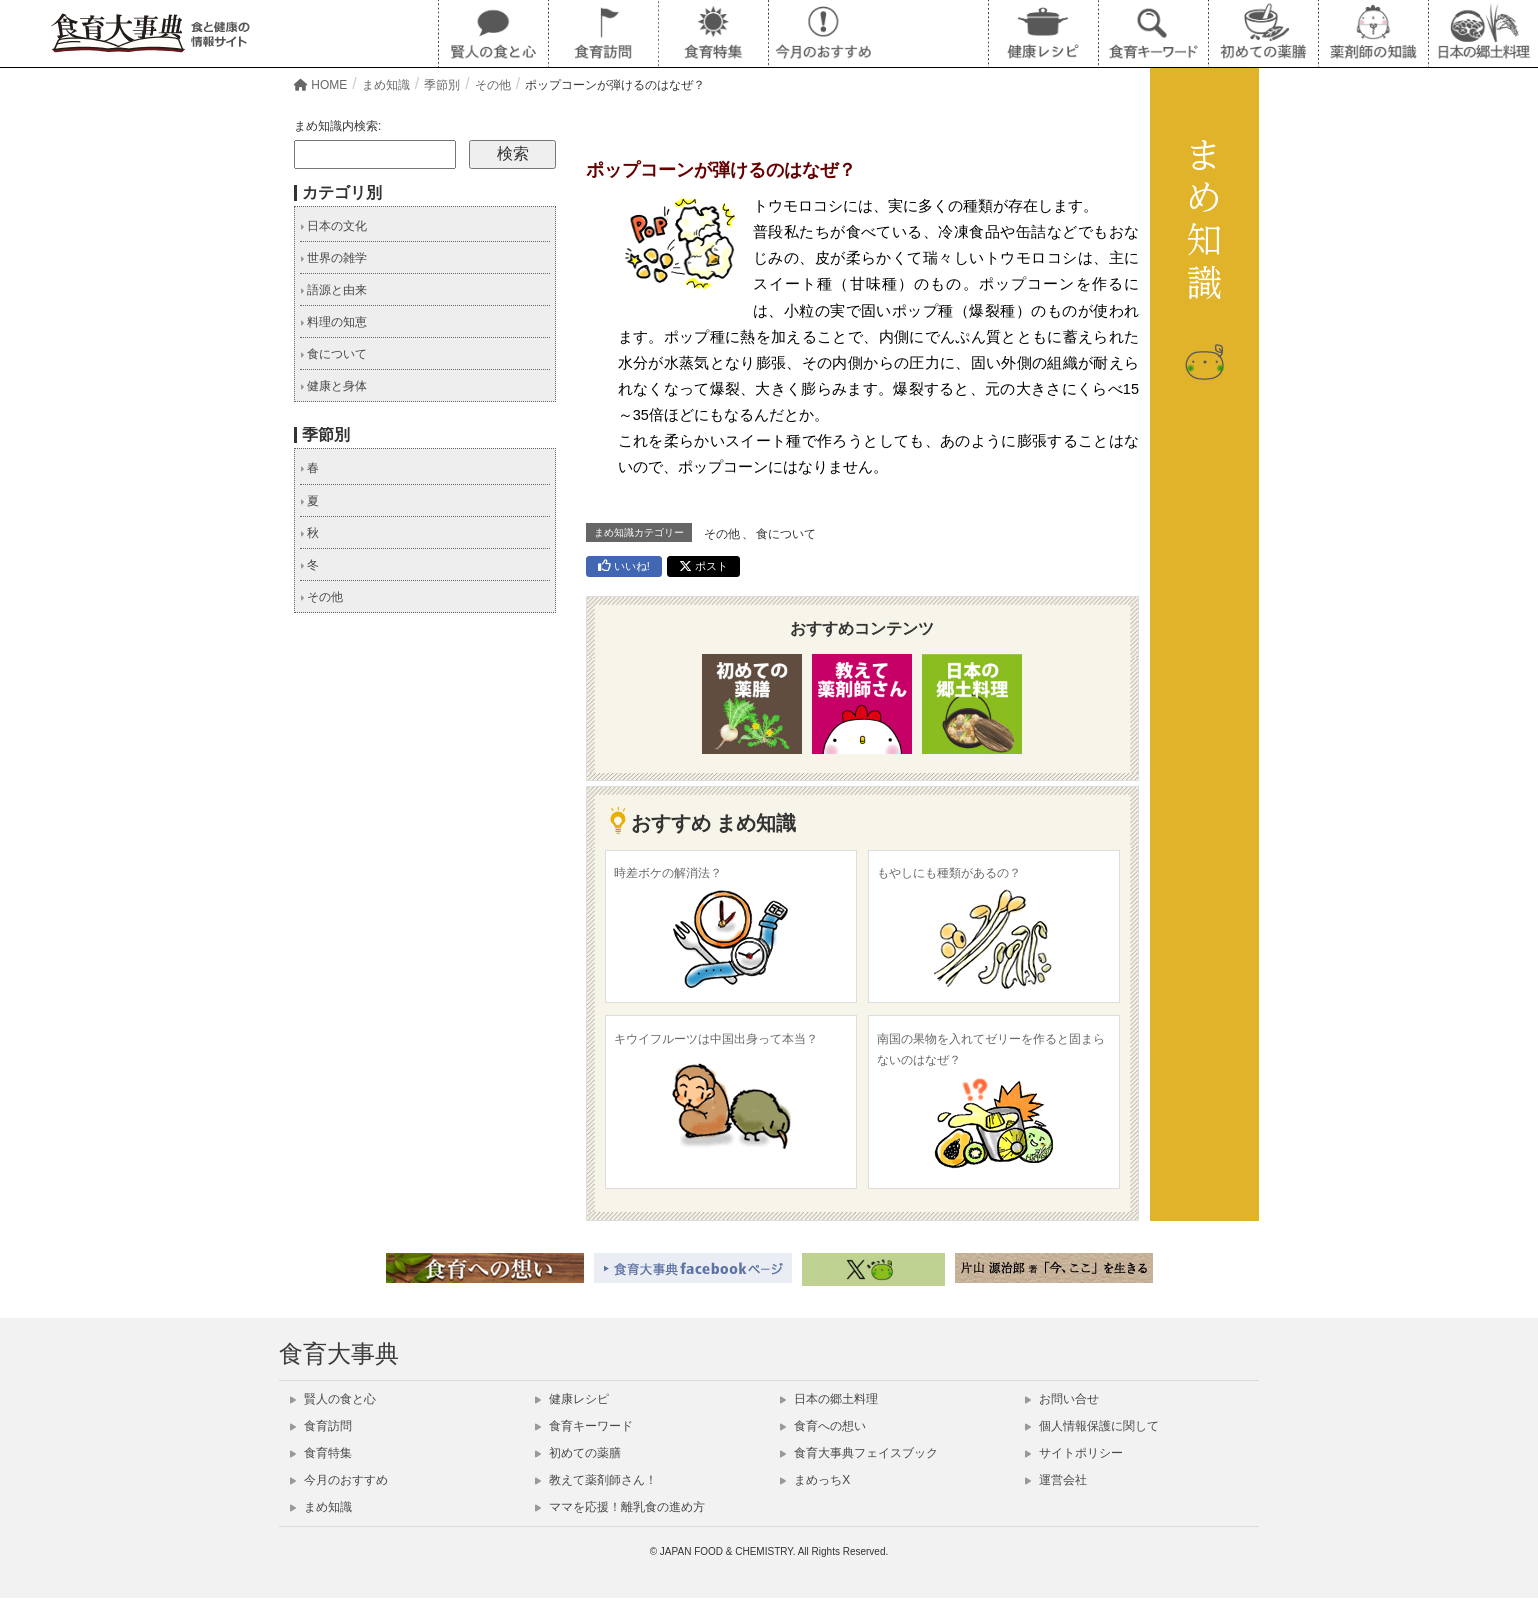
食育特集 (321, 1453)
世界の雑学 (333, 258)
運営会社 (1056, 1480)
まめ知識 (321, 1507)
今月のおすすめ (339, 1480)
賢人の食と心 (333, 1399)
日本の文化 (333, 226)
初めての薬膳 (578, 1453)
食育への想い (823, 1426)
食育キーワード (584, 1426)
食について (786, 534)
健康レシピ (572, 1399)
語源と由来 (333, 290)
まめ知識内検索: (337, 126)
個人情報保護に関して (1092, 1426)
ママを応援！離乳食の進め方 (620, 1507)
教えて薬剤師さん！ (596, 1480)
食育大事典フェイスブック (859, 1453)
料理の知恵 (333, 322)
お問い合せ (1062, 1399)
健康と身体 (333, 386)
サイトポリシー (1074, 1453)
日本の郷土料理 (829, 1399)
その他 (722, 534)
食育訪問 (321, 1426)
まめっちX (815, 1480)
